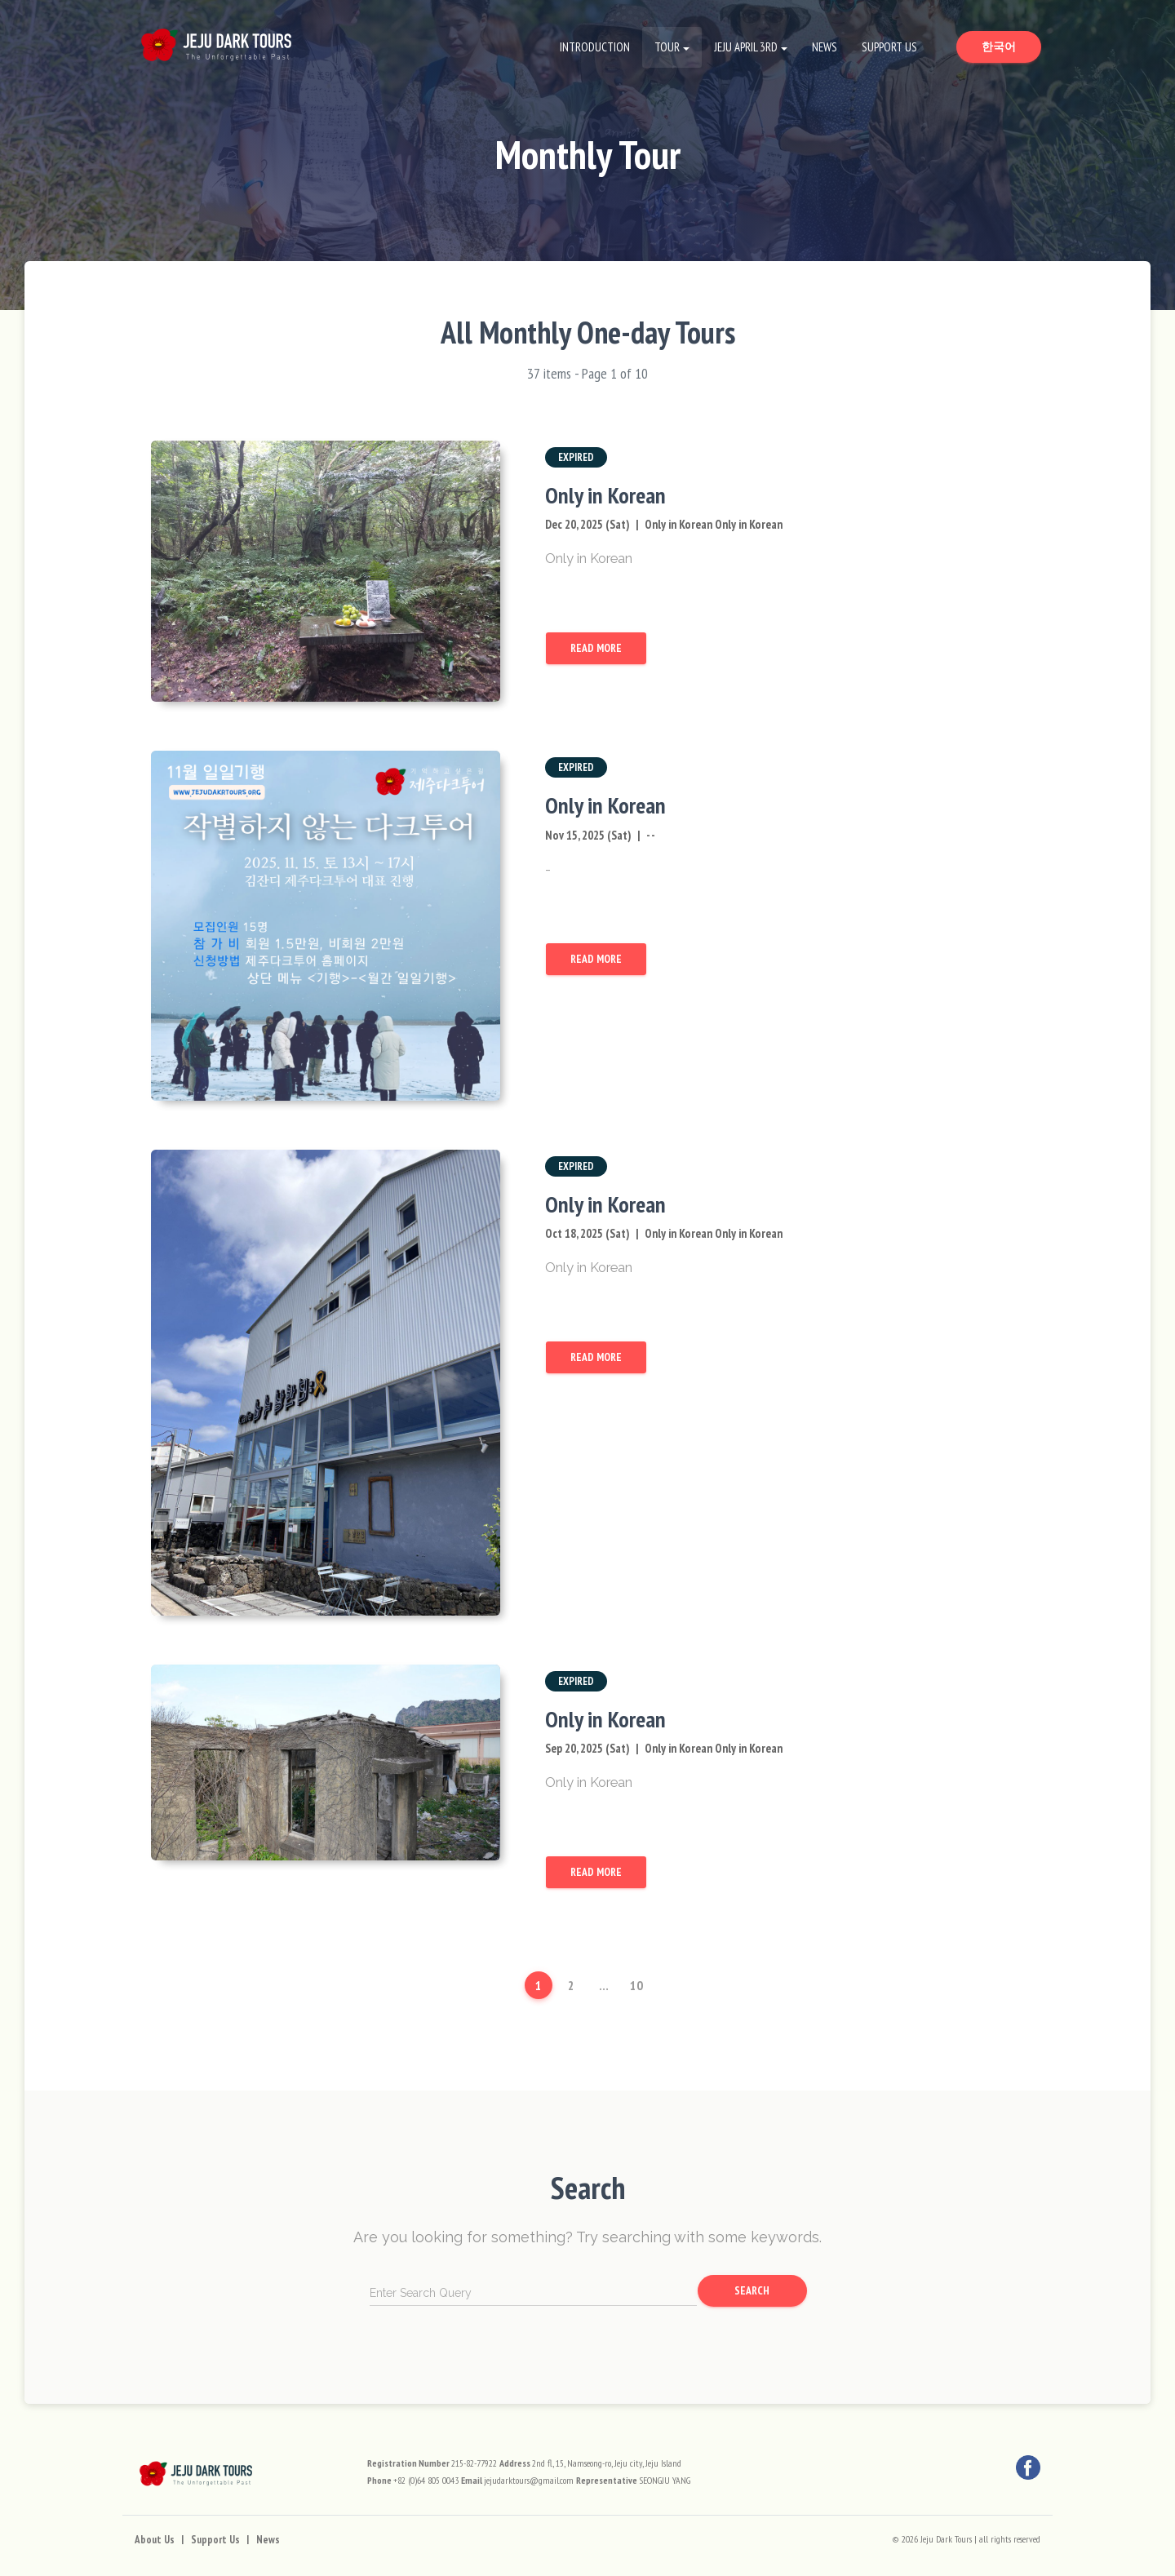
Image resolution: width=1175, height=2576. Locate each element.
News (824, 47)
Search (751, 2290)
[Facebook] (1028, 2467)
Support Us (889, 47)
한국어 (1011, 46)
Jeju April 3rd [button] (746, 47)
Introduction (595, 47)
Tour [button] (667, 47)
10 (636, 1985)
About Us (155, 2540)
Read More (596, 648)
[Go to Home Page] (216, 40)
